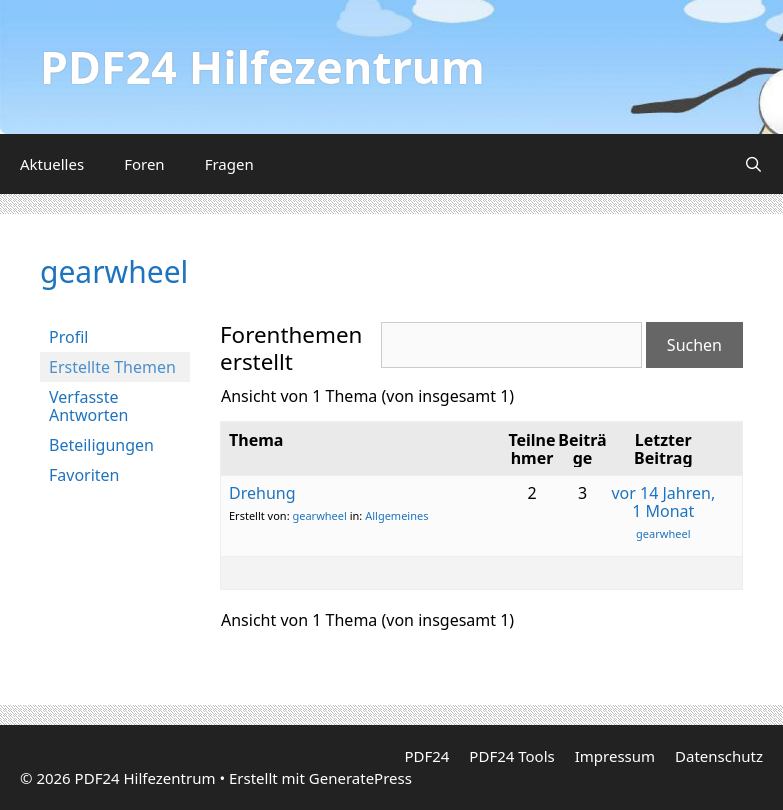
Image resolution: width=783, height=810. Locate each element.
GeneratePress (360, 778)
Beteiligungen (101, 445)
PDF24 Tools (511, 756)
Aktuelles (52, 164)
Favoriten (84, 475)
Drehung (262, 493)
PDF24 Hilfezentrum (262, 66)
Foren (144, 164)
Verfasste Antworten (88, 406)
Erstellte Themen (112, 367)
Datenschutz (719, 756)
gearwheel (114, 271)
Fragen (229, 164)
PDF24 (426, 756)
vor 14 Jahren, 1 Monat (663, 502)
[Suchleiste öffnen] (753, 164)
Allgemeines (396, 515)
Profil (68, 337)
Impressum (615, 756)
